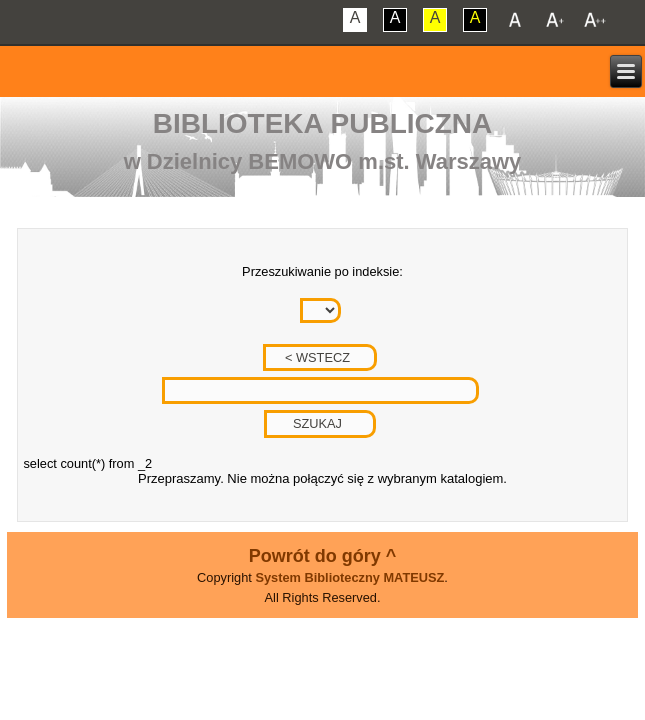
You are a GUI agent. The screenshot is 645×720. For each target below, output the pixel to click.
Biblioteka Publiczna (323, 123)
